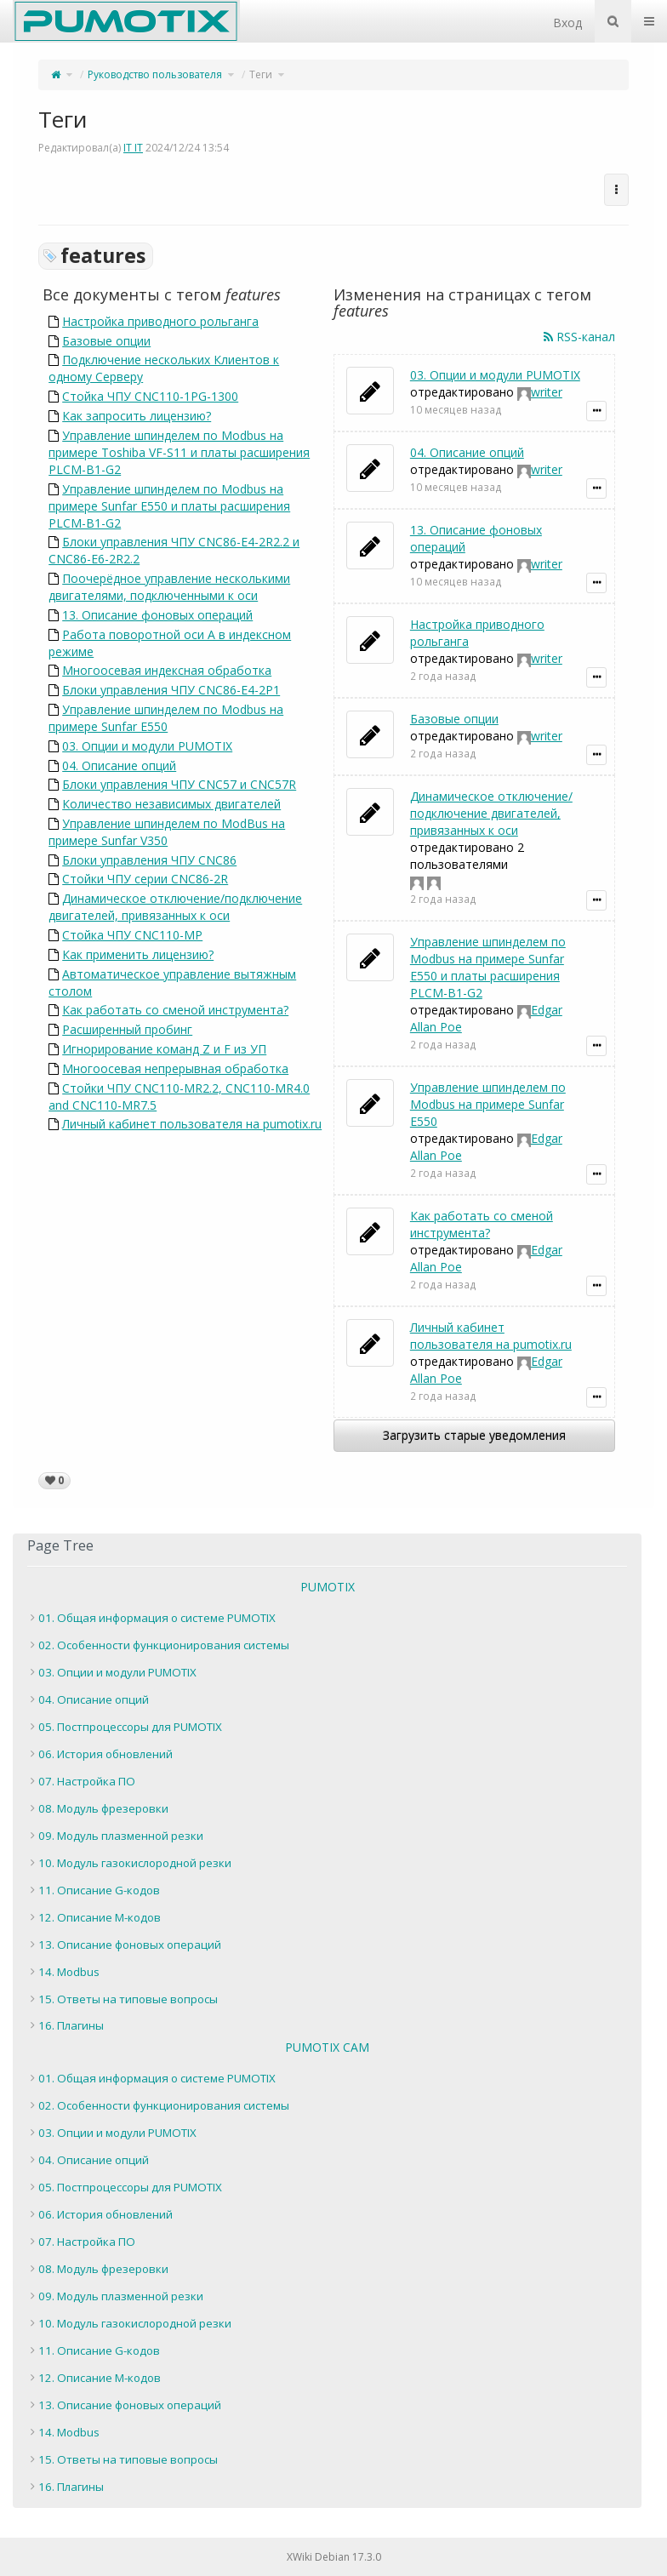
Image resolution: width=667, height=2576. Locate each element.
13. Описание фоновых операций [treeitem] (129, 1944)
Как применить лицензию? (138, 954)
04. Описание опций (119, 765)
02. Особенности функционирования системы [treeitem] (163, 1645)
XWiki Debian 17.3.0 (334, 2557)
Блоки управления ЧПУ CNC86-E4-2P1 (171, 690)
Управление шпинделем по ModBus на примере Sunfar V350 (166, 831)
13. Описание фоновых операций (157, 615)
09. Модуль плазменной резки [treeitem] (120, 1835)
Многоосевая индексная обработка (166, 670)
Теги (260, 74)
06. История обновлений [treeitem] (105, 1754)
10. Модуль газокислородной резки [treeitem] (134, 1863)
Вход (567, 22)
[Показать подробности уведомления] (596, 411)
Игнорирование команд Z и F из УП (164, 1049)
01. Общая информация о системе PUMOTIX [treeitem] (157, 1617)
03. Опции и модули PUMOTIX (147, 746)
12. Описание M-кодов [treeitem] (99, 1917)
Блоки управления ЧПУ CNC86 (149, 860)
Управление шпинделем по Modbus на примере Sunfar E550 (165, 717)
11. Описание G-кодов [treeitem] (99, 1890)
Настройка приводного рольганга (160, 321)
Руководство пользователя (155, 74)
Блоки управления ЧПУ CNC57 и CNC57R (179, 784)
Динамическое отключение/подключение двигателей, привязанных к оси (175, 906)
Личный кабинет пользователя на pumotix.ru (192, 1124)
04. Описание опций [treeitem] (93, 1699)
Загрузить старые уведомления (474, 1435)
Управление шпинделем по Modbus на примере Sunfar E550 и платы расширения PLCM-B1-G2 (169, 506)
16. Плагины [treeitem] (71, 2025)
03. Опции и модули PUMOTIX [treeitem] (117, 1672)
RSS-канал (579, 336)
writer (546, 392)
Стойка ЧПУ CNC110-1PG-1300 (150, 396)
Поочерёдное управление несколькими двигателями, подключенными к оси (169, 586)
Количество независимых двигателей (171, 804)
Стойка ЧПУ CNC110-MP (132, 935)
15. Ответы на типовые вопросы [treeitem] (128, 1999)
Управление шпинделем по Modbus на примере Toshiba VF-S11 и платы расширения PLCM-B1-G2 (179, 452)
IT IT (133, 147)
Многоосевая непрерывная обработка (175, 1068)
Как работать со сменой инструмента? (175, 1010)
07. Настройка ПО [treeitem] (86, 1781)
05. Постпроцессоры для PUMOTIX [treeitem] (130, 1726)
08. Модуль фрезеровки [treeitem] (103, 1808)
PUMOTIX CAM (327, 2047)
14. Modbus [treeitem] (69, 1971)
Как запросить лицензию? (136, 416)
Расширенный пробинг (127, 1029)
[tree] (327, 1822)
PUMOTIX (327, 1587)
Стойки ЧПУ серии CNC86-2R (145, 879)
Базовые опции (106, 341)
